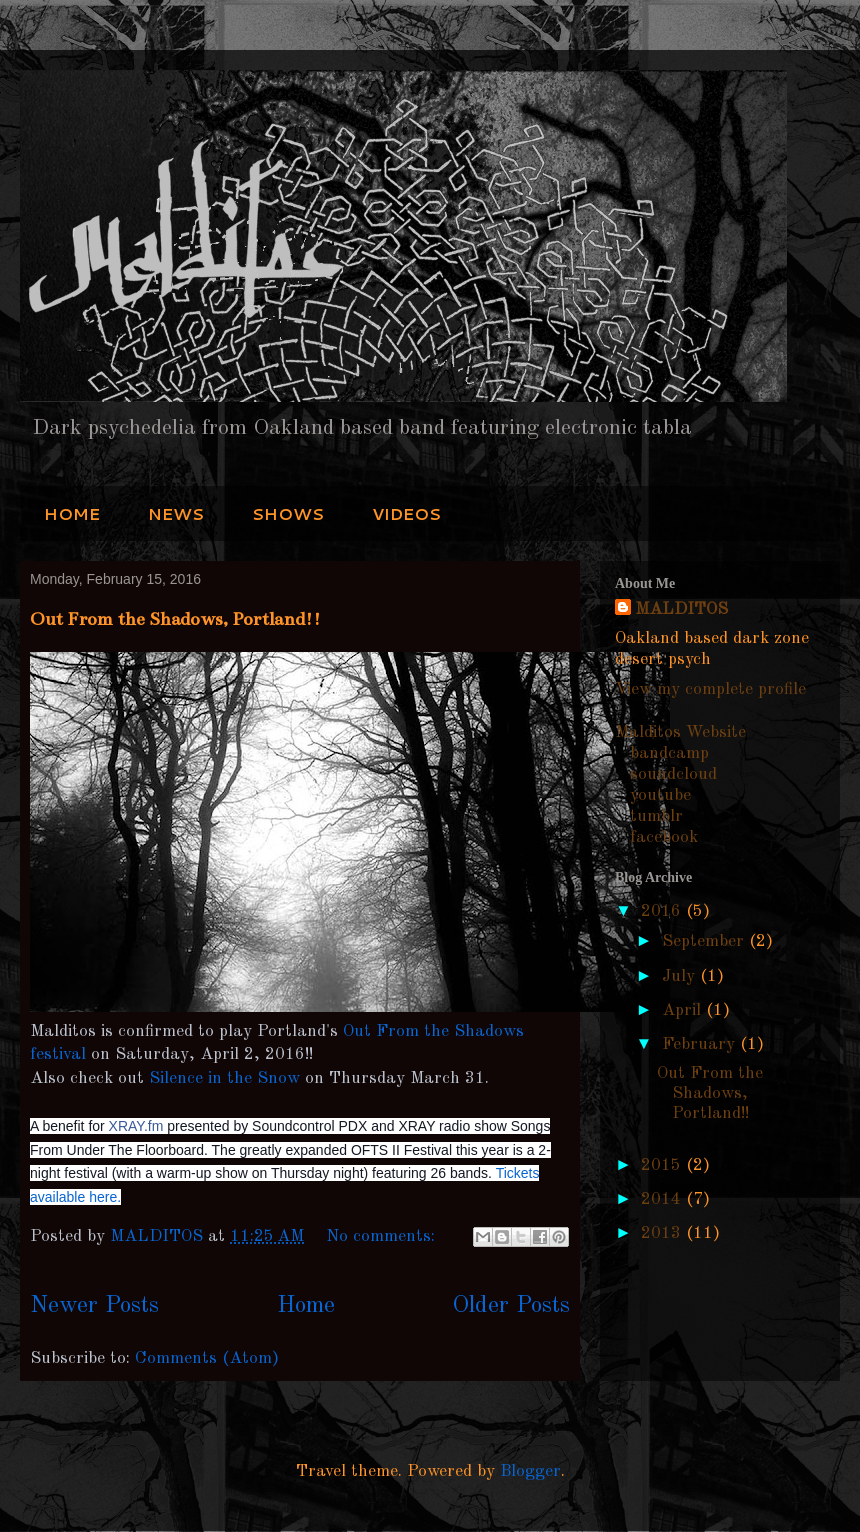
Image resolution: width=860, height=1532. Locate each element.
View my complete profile (710, 689)
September (705, 941)
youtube (660, 795)
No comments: (383, 1236)
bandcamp (669, 753)
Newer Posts (94, 1306)
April (684, 1010)
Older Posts (511, 1306)
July (681, 976)
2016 (663, 911)
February (701, 1044)
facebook (664, 837)
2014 (663, 1199)
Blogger (530, 1471)
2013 (663, 1233)
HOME (72, 513)
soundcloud (673, 774)
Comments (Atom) (207, 1358)
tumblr (656, 816)
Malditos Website (680, 732)
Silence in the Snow (224, 1078)
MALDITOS (681, 609)
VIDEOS (406, 513)
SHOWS (288, 513)
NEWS (176, 513)
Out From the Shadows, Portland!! (175, 619)
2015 (663, 1165)
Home (306, 1306)
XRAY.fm (136, 1126)
